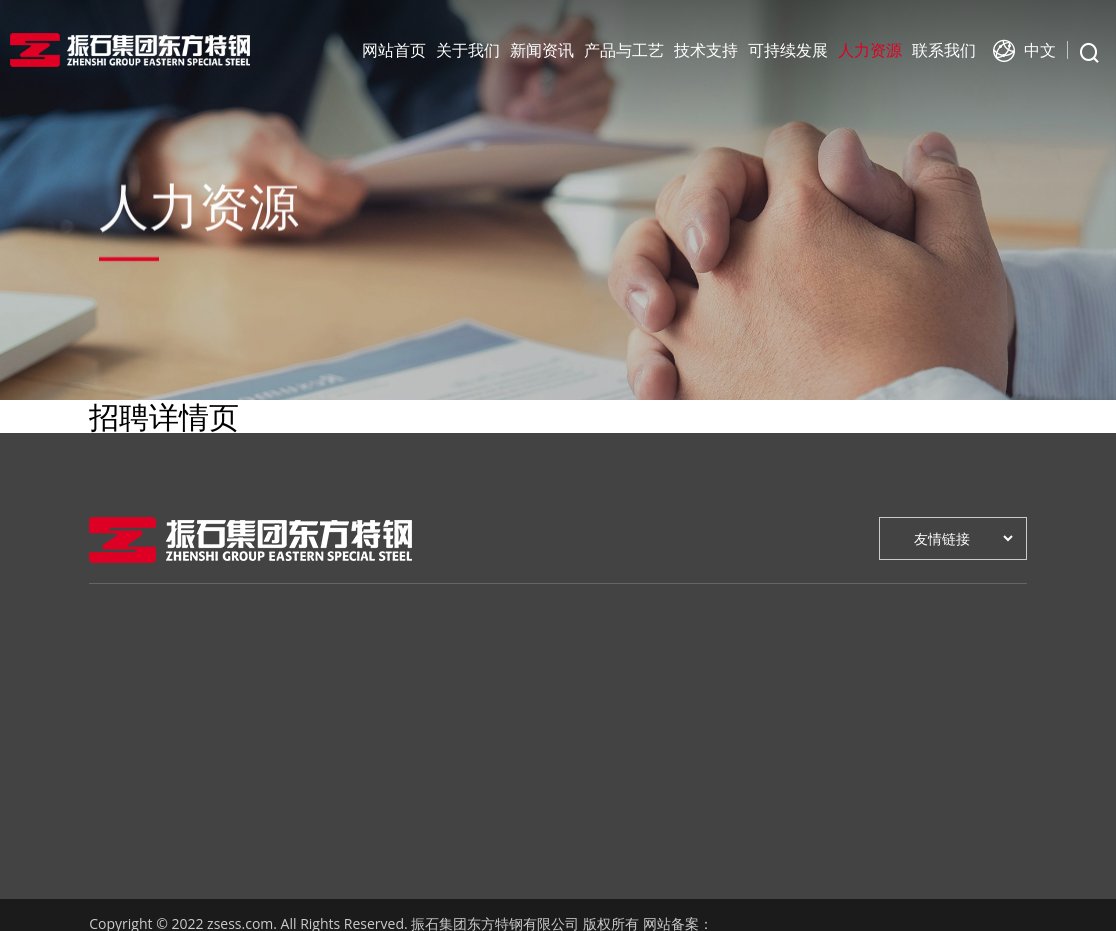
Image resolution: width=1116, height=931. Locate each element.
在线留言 (849, 678)
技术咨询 (483, 708)
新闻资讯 (542, 50)
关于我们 (468, 50)
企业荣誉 (117, 798)
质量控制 (361, 798)
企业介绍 (117, 678)
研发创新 (483, 678)
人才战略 (727, 678)
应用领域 (361, 738)
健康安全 (605, 708)
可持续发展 (788, 50)
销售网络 (849, 768)
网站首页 (394, 50)
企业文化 (117, 738)
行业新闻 (239, 708)
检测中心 (483, 738)
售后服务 (849, 738)
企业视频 (117, 828)
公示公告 (239, 738)
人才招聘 (727, 708)
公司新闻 (239, 678)
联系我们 (944, 50)
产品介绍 (361, 708)
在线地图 (849, 708)
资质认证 (361, 768)
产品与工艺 (624, 50)
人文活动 (239, 768)
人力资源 (870, 50)
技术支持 (706, 50)
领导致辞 (117, 708)
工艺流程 (361, 678)
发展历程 (117, 768)
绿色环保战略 (619, 678)
